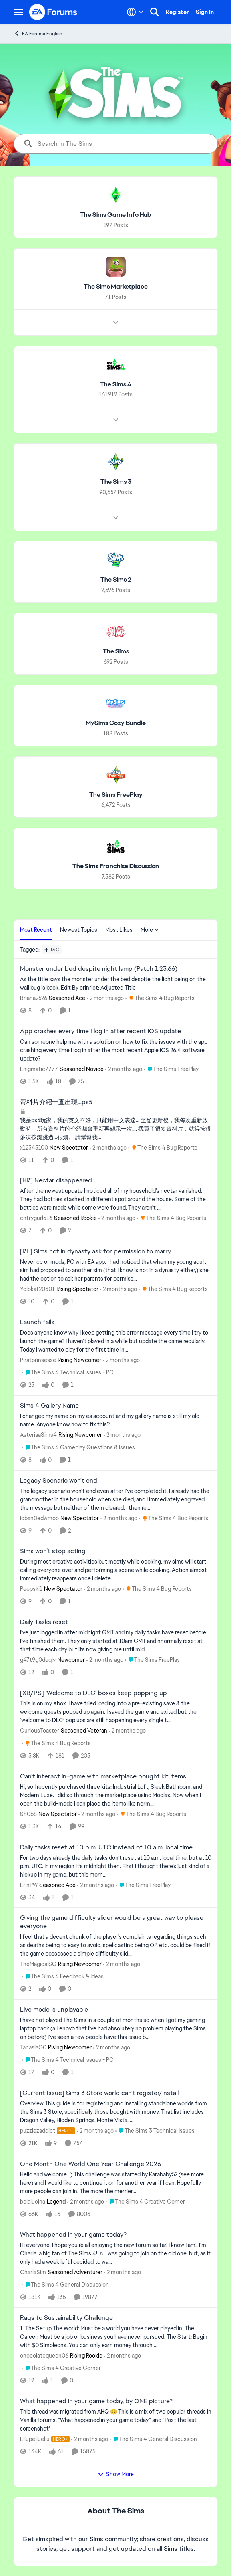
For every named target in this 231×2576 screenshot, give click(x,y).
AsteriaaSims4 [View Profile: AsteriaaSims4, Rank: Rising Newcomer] (38, 1435)
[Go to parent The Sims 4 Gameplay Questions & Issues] (78, 1447)
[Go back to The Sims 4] (115, 384)
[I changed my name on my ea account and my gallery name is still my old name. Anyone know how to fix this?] (115, 1420)
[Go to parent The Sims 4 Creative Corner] (145, 2201)
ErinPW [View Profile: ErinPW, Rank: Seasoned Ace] (29, 1884)
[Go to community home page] (53, 12)
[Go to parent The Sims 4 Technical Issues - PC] (68, 1372)
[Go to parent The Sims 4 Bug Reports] (160, 998)
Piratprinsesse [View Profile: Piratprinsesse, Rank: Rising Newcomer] (38, 1360)
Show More (116, 2474)
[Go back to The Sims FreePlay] (115, 794)
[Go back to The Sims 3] (115, 482)
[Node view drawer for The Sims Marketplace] (116, 322)
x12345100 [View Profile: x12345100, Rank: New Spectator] (34, 1147)
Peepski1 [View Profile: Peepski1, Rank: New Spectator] (31, 1588)
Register (177, 12)
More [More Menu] (150, 929)
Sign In (205, 12)
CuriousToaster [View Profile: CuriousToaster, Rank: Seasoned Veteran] (39, 1730)
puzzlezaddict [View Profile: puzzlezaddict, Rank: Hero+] (37, 2130)
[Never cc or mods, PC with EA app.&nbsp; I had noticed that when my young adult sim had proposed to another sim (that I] (115, 1270)
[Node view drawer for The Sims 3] (116, 518)
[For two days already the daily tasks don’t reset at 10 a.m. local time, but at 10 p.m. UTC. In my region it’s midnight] (115, 1866)
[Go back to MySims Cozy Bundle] (116, 723)
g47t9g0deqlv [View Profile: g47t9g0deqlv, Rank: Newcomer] (38, 1659)
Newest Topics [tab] (78, 929)
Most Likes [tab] (119, 929)
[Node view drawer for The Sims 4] (116, 420)
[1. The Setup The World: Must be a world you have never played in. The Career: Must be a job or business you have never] (115, 2337)
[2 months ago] (105, 998)
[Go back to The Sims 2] (115, 580)
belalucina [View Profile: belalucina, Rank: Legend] (32, 2201)
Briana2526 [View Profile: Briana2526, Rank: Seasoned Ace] (33, 998)
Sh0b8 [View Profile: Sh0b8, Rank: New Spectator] (28, 1814)
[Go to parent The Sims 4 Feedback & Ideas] (63, 1976)
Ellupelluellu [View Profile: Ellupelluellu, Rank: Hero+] (35, 2439)
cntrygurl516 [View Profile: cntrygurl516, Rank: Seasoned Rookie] (36, 1218)
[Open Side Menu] (18, 12)
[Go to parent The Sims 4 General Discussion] (65, 2285)
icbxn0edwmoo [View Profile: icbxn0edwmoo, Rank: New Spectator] (39, 1517)
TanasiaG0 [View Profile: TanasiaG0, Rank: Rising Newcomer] (33, 2047)
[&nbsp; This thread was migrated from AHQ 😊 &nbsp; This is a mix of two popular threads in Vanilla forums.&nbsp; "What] (115, 2420)
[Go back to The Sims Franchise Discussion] (115, 866)
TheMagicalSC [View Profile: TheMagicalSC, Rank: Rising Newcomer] (38, 1964)
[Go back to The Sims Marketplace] (116, 287)
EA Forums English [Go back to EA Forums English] (38, 33)
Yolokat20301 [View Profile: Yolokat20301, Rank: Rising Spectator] (37, 1289)
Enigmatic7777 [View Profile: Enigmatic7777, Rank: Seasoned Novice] (39, 1069)
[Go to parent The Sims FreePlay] (171, 1069)
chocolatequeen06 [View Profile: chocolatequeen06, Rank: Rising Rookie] (44, 2355)
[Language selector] (135, 12)
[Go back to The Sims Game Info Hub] (115, 215)
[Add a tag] (52, 949)
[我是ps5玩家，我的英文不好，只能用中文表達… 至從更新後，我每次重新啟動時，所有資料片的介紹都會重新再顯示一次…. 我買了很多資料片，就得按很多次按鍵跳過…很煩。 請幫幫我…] (115, 1128)
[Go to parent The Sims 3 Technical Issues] (154, 2131)
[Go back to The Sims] (115, 651)
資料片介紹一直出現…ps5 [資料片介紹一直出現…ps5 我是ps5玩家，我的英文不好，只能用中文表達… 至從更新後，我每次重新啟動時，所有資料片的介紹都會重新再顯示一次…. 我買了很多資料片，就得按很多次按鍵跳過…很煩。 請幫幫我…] (56, 1102)
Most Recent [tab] (36, 929)
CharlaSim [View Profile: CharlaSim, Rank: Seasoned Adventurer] (33, 2272)
